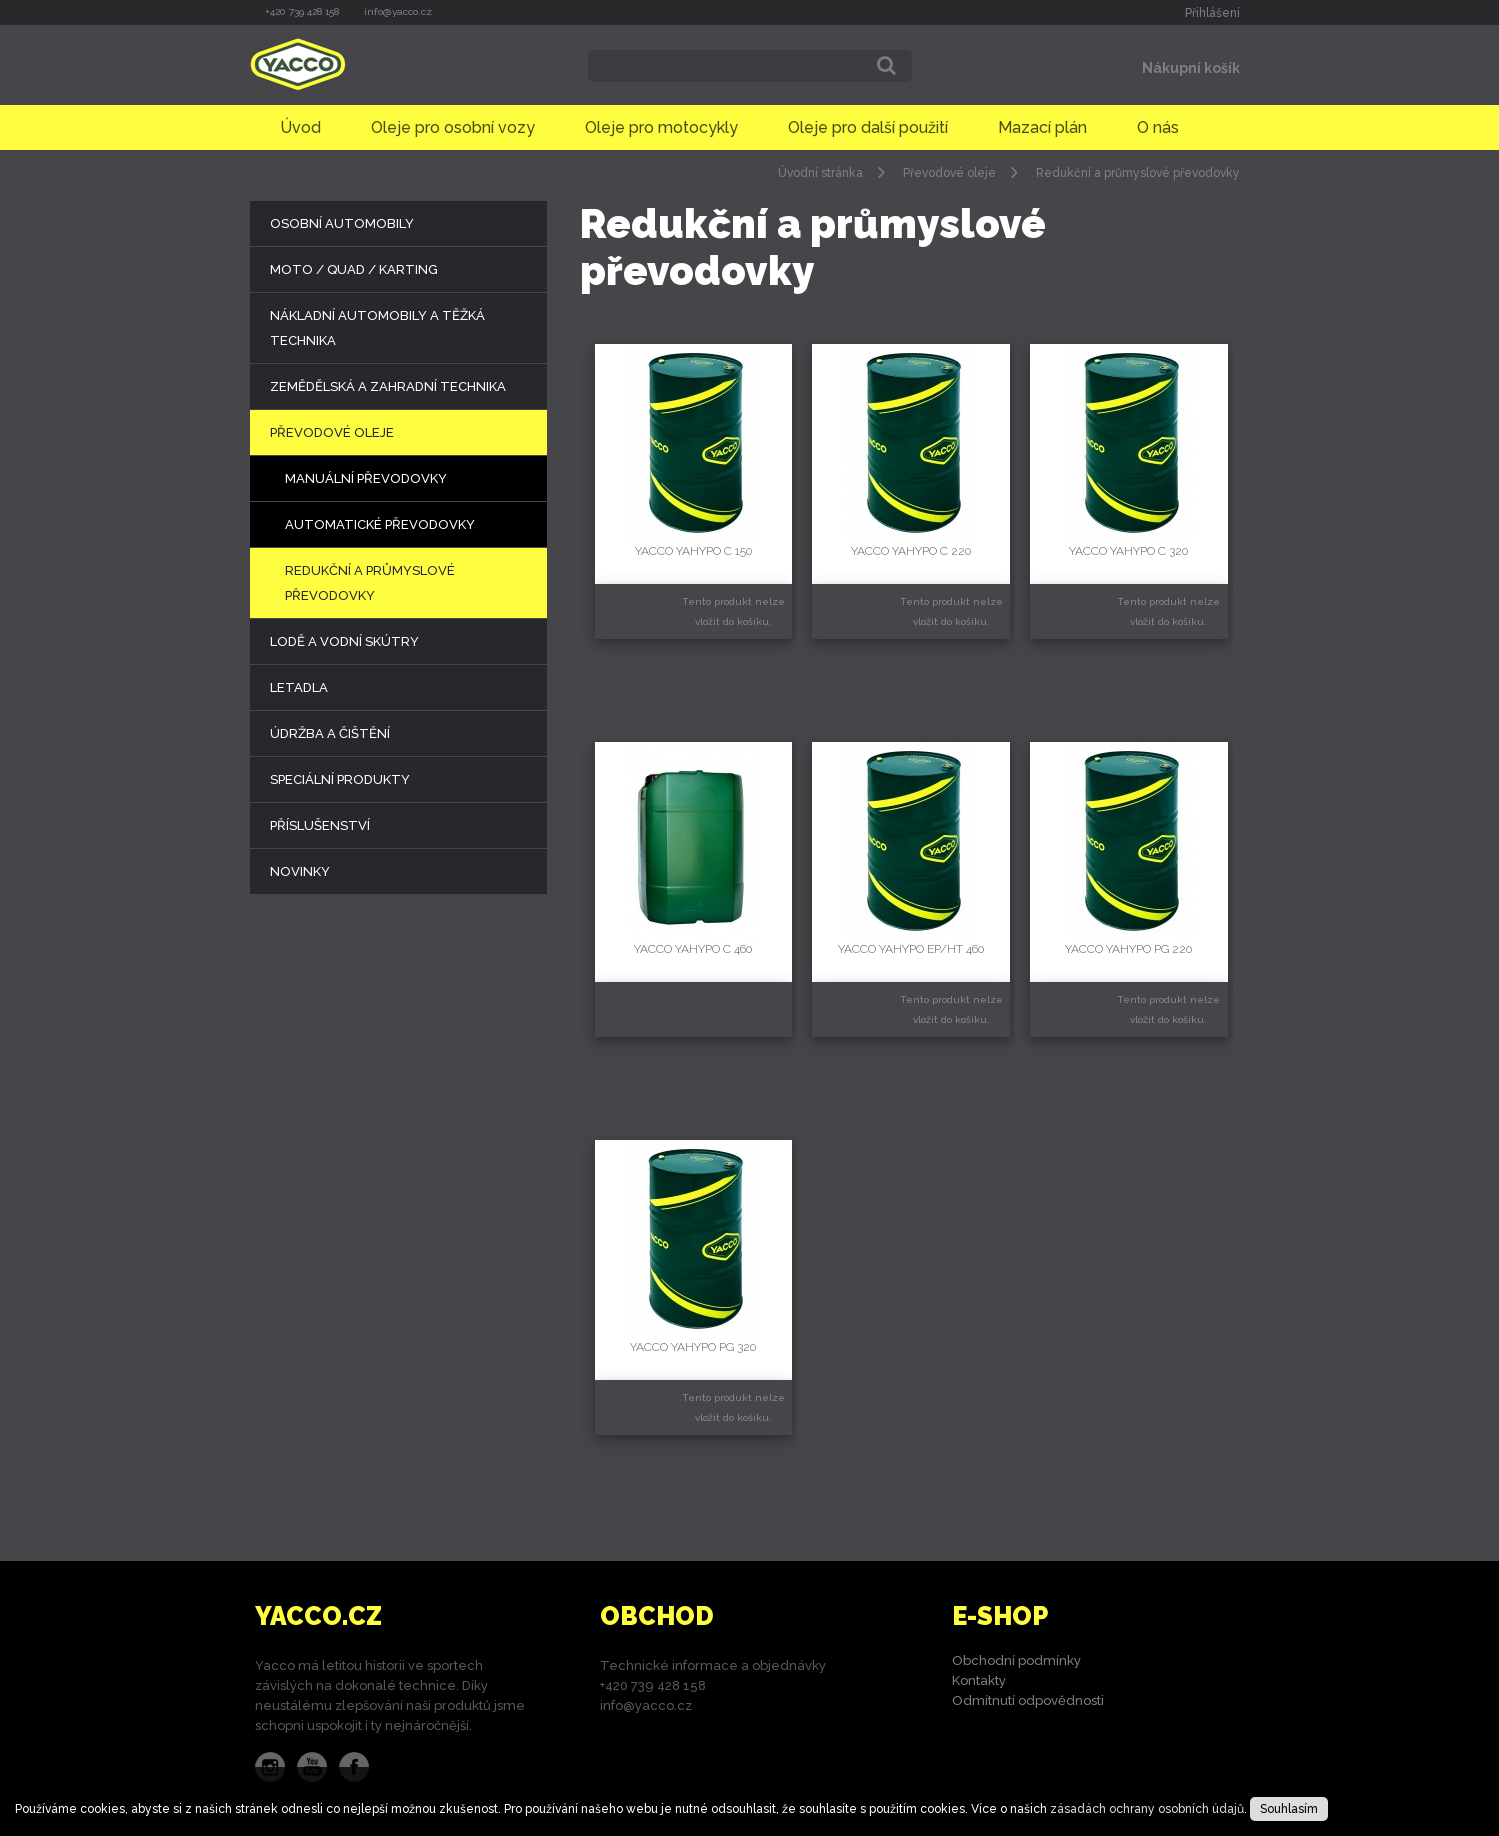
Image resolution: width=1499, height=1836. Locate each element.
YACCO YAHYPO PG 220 (1128, 949)
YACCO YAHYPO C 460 (693, 949)
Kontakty (979, 1680)
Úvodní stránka (820, 173)
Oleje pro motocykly (661, 127)
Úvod (300, 127)
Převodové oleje (949, 173)
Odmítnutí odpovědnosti (1028, 1700)
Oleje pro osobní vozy (453, 127)
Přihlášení (1212, 13)
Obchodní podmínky (1016, 1660)
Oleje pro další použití (868, 127)
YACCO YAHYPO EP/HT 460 (911, 949)
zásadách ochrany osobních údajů (1147, 1809)
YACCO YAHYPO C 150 (693, 551)
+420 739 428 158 (302, 11)
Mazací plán (1042, 127)
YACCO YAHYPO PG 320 (693, 1347)
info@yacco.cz (398, 11)
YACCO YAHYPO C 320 (1128, 551)
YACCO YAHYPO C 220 (911, 551)
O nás (1158, 127)
